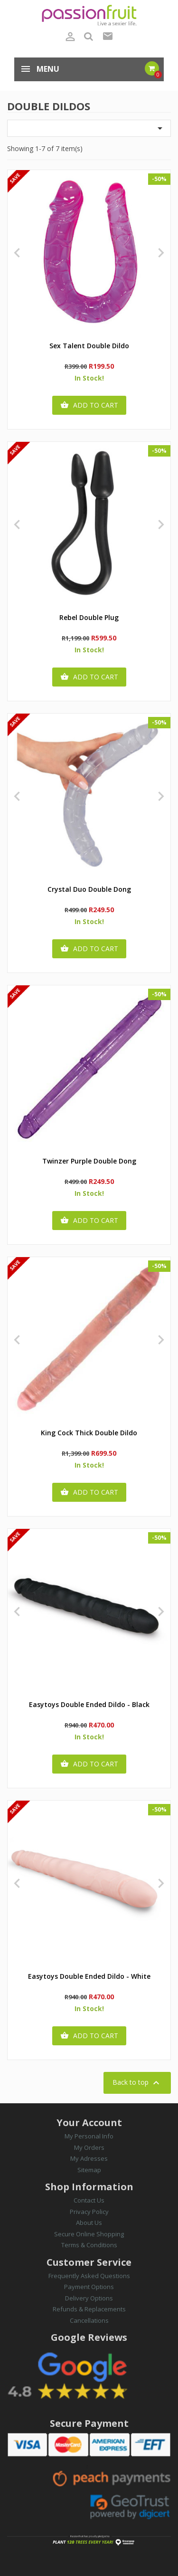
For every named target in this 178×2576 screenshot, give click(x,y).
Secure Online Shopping (89, 2234)
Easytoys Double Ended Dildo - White (89, 1977)
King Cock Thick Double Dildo (89, 1433)
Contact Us (89, 2200)
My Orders (89, 2147)
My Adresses (89, 2158)
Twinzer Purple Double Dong (89, 1161)
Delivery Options (89, 2298)
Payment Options (89, 2286)
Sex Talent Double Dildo (89, 346)
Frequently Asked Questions (89, 2275)
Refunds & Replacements (89, 2309)
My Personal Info (89, 2136)
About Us (89, 2222)
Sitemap (89, 2170)
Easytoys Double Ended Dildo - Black (89, 1705)
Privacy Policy (89, 2211)
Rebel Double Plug (89, 618)
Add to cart (89, 405)
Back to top (137, 2083)
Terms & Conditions (89, 2245)
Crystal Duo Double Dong (89, 890)
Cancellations (89, 2320)
